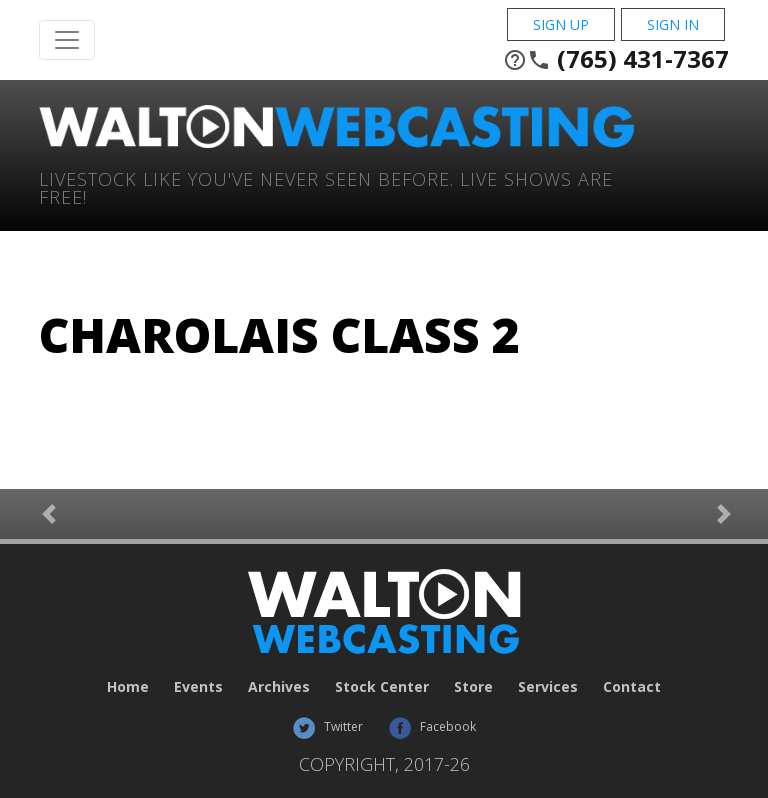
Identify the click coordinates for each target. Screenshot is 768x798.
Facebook (432, 726)
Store (473, 686)
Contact (632, 686)
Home (128, 686)
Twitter (327, 726)
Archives (279, 686)
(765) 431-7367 (616, 59)
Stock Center (382, 686)
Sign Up (561, 24)
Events (198, 686)
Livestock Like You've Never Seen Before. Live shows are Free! (326, 186)
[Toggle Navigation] (67, 40)
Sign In (673, 24)
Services (548, 686)
